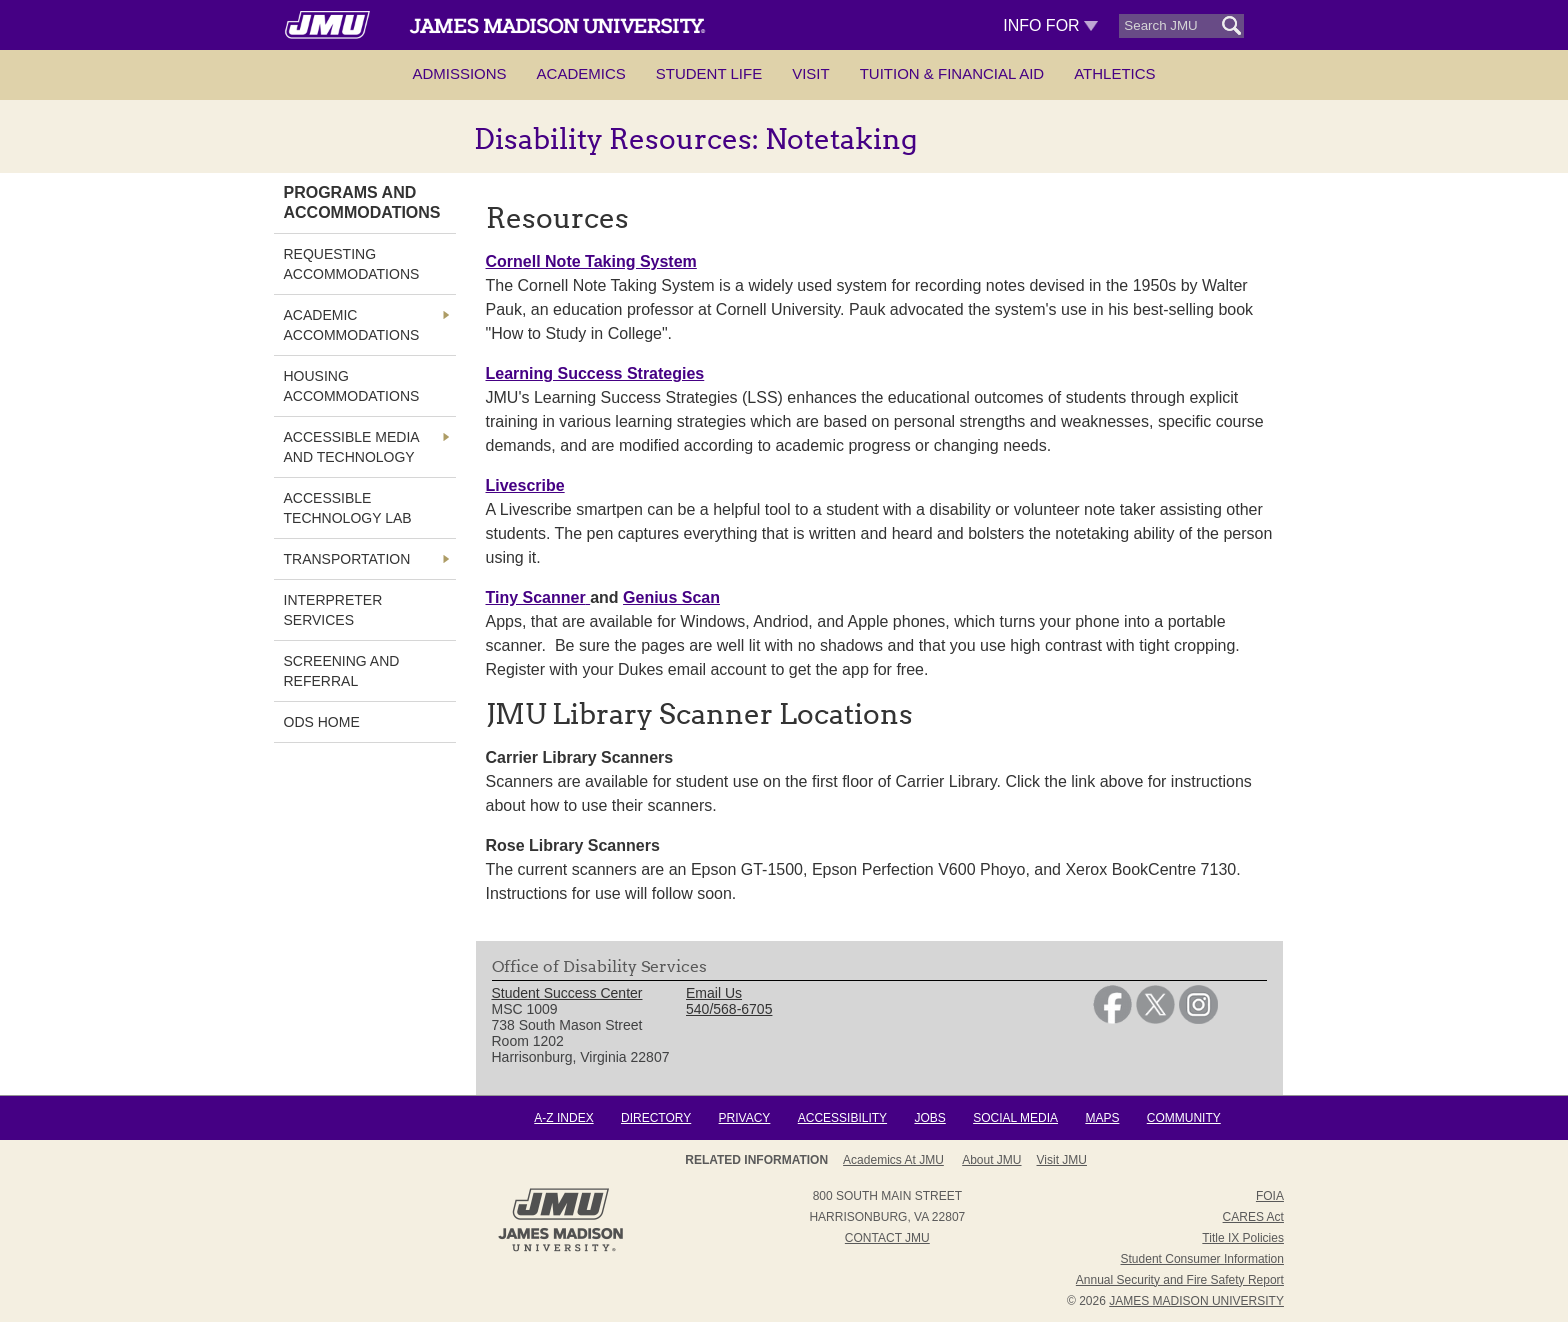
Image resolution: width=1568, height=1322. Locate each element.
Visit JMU (1062, 1160)
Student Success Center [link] (567, 993)
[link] (1112, 1019)
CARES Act (1253, 1217)
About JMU (991, 1160)
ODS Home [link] (322, 722)
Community (1184, 1118)
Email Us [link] (714, 993)
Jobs (929, 1118)
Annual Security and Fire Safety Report (1180, 1280)
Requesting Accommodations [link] (352, 264)
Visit (811, 73)
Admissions (459, 73)
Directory (656, 1118)
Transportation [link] (347, 559)
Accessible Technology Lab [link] (348, 508)
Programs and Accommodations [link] (362, 202)
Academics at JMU (893, 1160)
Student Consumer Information (1202, 1259)
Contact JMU (887, 1238)
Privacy (745, 1118)
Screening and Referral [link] (342, 671)
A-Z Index (563, 1118)
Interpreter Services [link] (333, 610)
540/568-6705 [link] (729, 1009)
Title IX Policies (1243, 1238)
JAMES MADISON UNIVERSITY (1196, 1301)
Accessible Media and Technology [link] (351, 447)
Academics (581, 73)
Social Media (1015, 1118)
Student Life (709, 73)
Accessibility (842, 1118)
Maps (1102, 1118)
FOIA (1270, 1196)
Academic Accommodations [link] (352, 325)
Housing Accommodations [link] (352, 386)
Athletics (1114, 73)
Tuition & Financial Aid (952, 73)
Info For (1050, 25)
